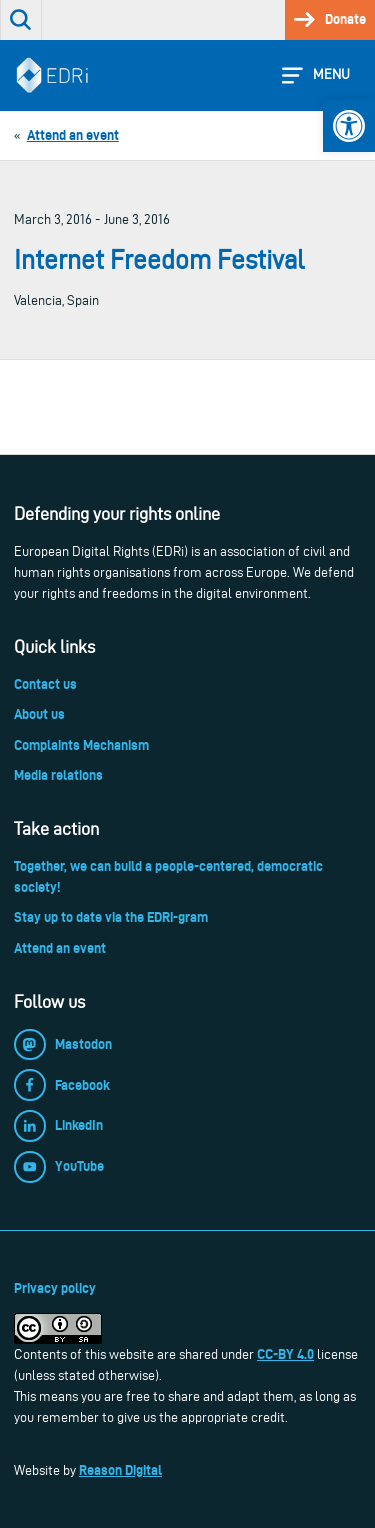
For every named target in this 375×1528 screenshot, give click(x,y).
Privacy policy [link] (55, 1288)
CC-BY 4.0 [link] (285, 1354)
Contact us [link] (45, 684)
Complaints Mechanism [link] (81, 745)
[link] (349, 126)
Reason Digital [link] (120, 1470)
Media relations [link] (58, 775)
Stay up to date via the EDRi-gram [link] (111, 917)
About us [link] (39, 714)
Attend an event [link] (60, 948)
